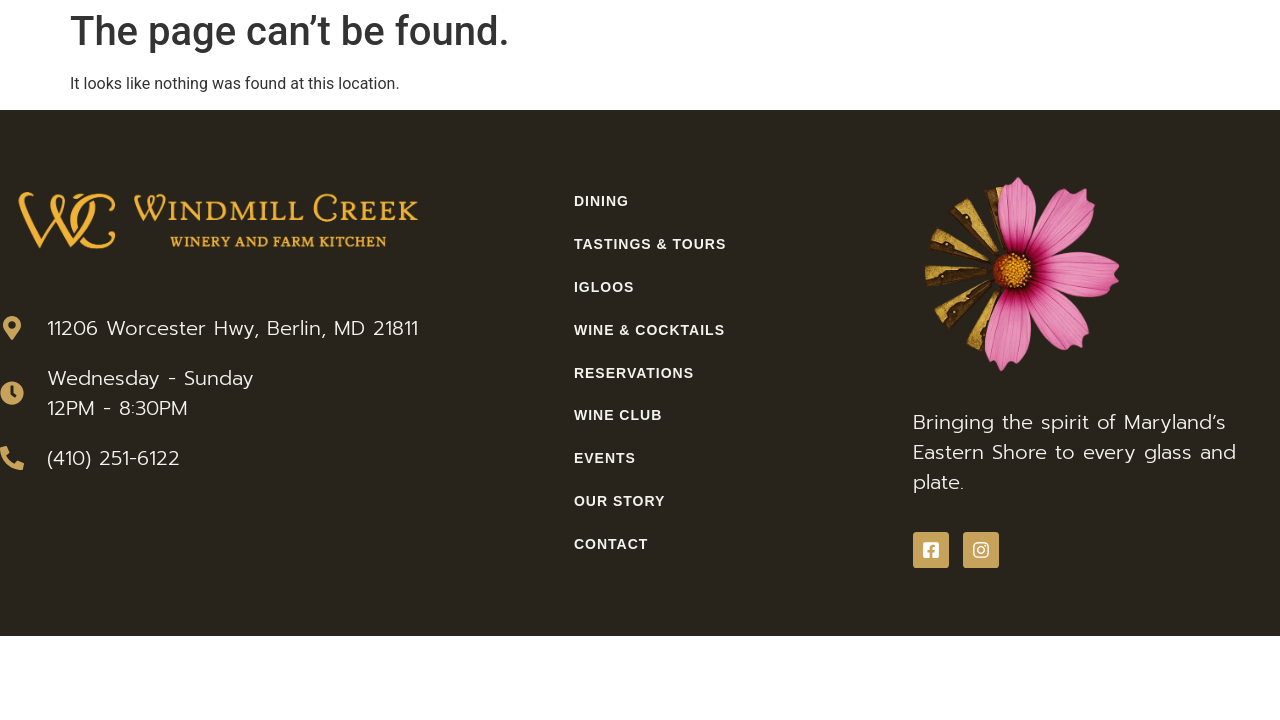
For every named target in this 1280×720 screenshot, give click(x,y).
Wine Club (618, 415)
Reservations (634, 373)
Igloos (604, 287)
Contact (611, 544)
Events (605, 458)
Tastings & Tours (650, 244)
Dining (601, 201)
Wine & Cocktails (649, 330)
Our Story (619, 501)
